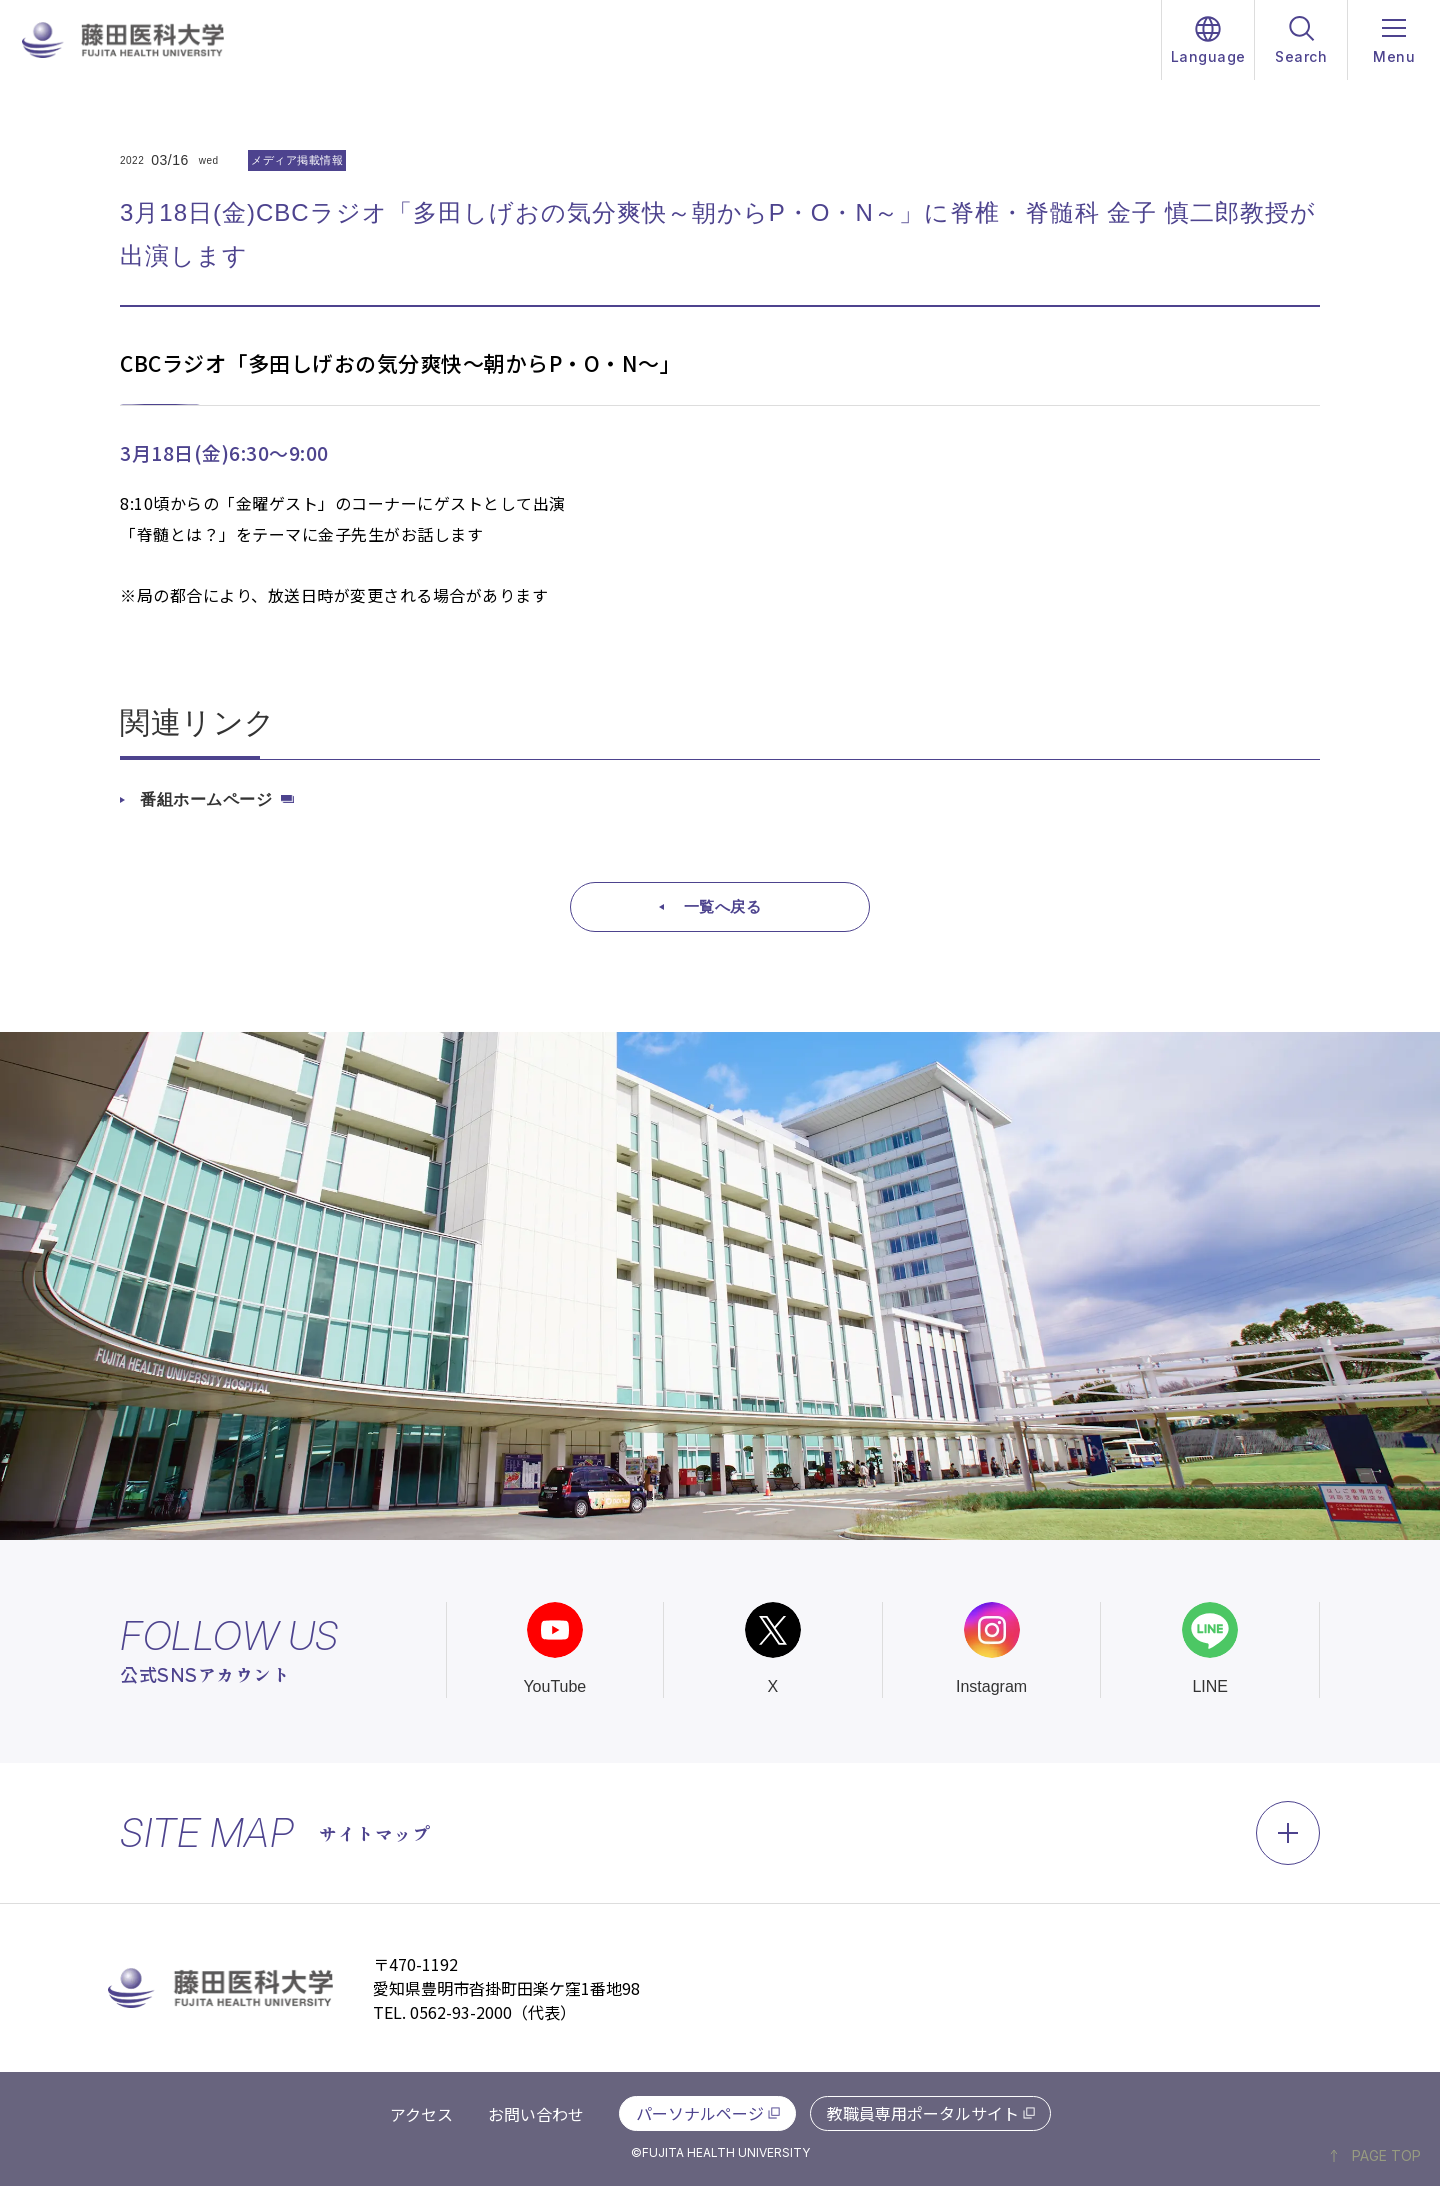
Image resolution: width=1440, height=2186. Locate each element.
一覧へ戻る (723, 906)
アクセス (421, 2114)
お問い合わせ (536, 2114)
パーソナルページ (700, 2113)
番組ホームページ (206, 799)
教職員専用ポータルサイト (923, 2113)
